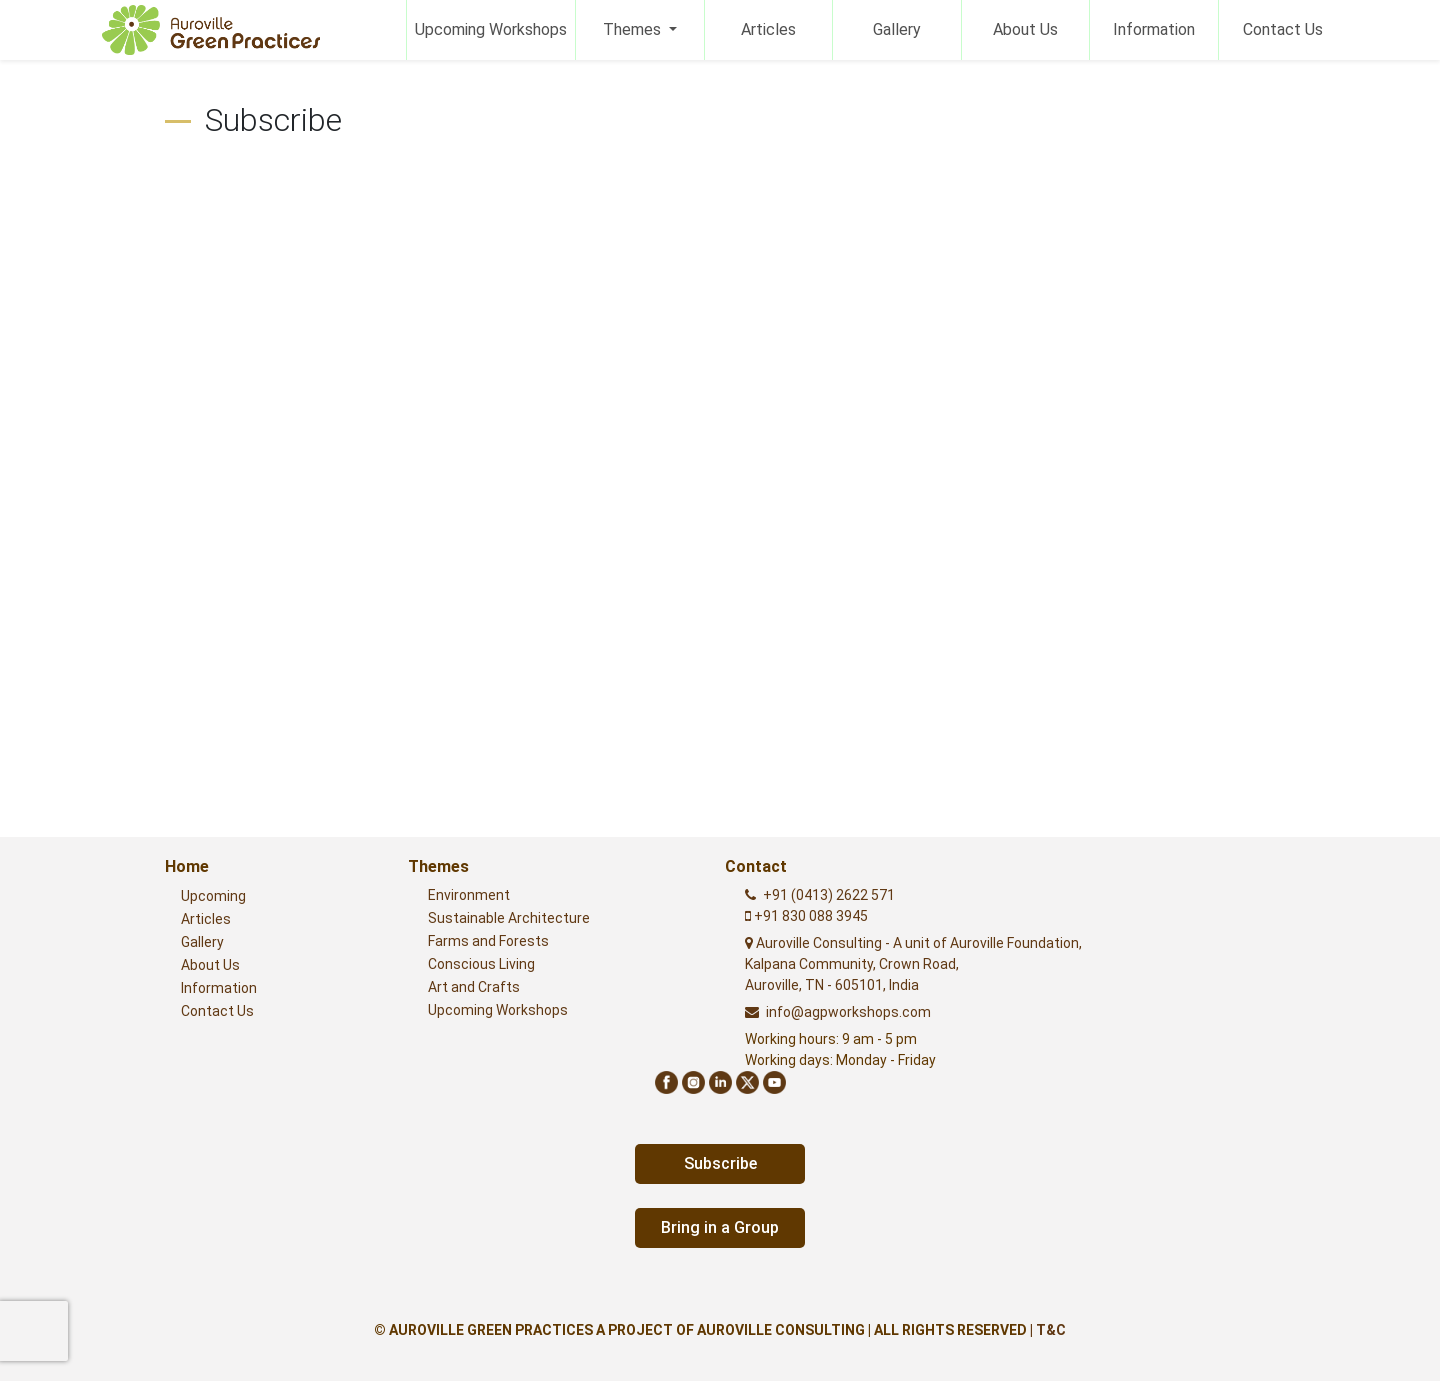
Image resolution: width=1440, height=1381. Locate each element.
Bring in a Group (720, 1227)
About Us (1025, 29)
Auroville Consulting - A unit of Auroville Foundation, (913, 964)
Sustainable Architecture (509, 918)
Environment (469, 895)
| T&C (1048, 1330)
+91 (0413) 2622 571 (829, 895)
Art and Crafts (474, 987)
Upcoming (213, 896)
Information (1154, 29)
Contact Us (1283, 29)
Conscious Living (481, 964)
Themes (634, 29)
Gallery (897, 29)
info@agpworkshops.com (848, 1012)
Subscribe (720, 1163)
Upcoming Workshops (491, 29)
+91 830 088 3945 (809, 916)
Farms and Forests (488, 941)
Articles (768, 29)
